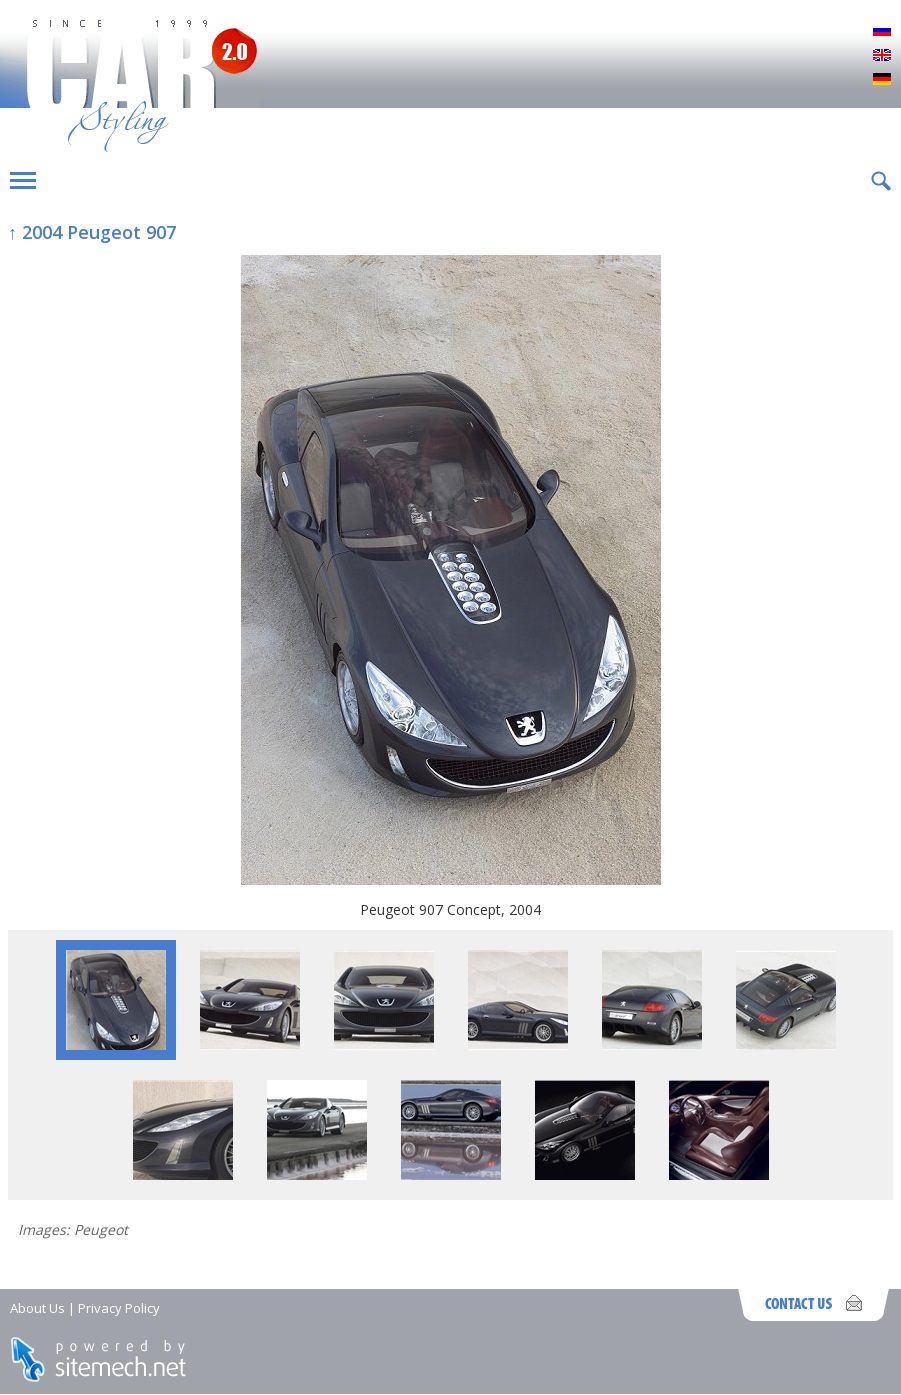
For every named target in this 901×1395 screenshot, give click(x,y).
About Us (37, 1308)
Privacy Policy (119, 1308)
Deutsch (882, 80)
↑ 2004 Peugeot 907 (92, 232)
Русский (882, 32)
